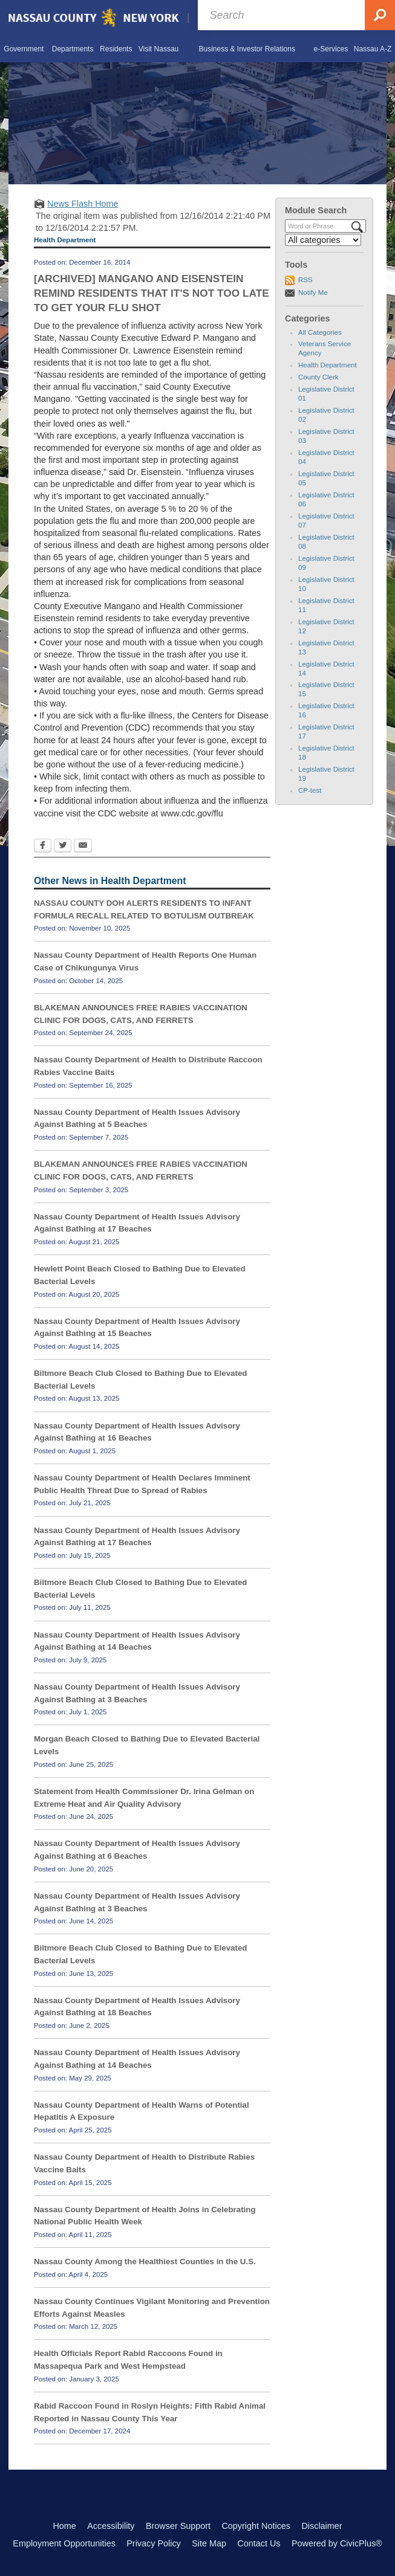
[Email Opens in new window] (83, 846)
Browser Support (178, 2526)
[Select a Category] (323, 240)
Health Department (327, 365)
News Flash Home (83, 203)
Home (64, 2526)
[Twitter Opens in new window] (62, 846)
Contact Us (258, 2543)
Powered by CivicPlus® (337, 2543)
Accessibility (110, 2526)
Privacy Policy (153, 2543)
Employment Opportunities (64, 2543)
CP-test (309, 790)
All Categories (320, 332)
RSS (305, 279)
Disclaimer (321, 2526)
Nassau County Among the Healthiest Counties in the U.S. (145, 2261)
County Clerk (318, 377)
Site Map (209, 2543)
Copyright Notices (255, 2526)
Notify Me (313, 292)
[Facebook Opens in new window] (42, 846)
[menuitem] (24, 49)
